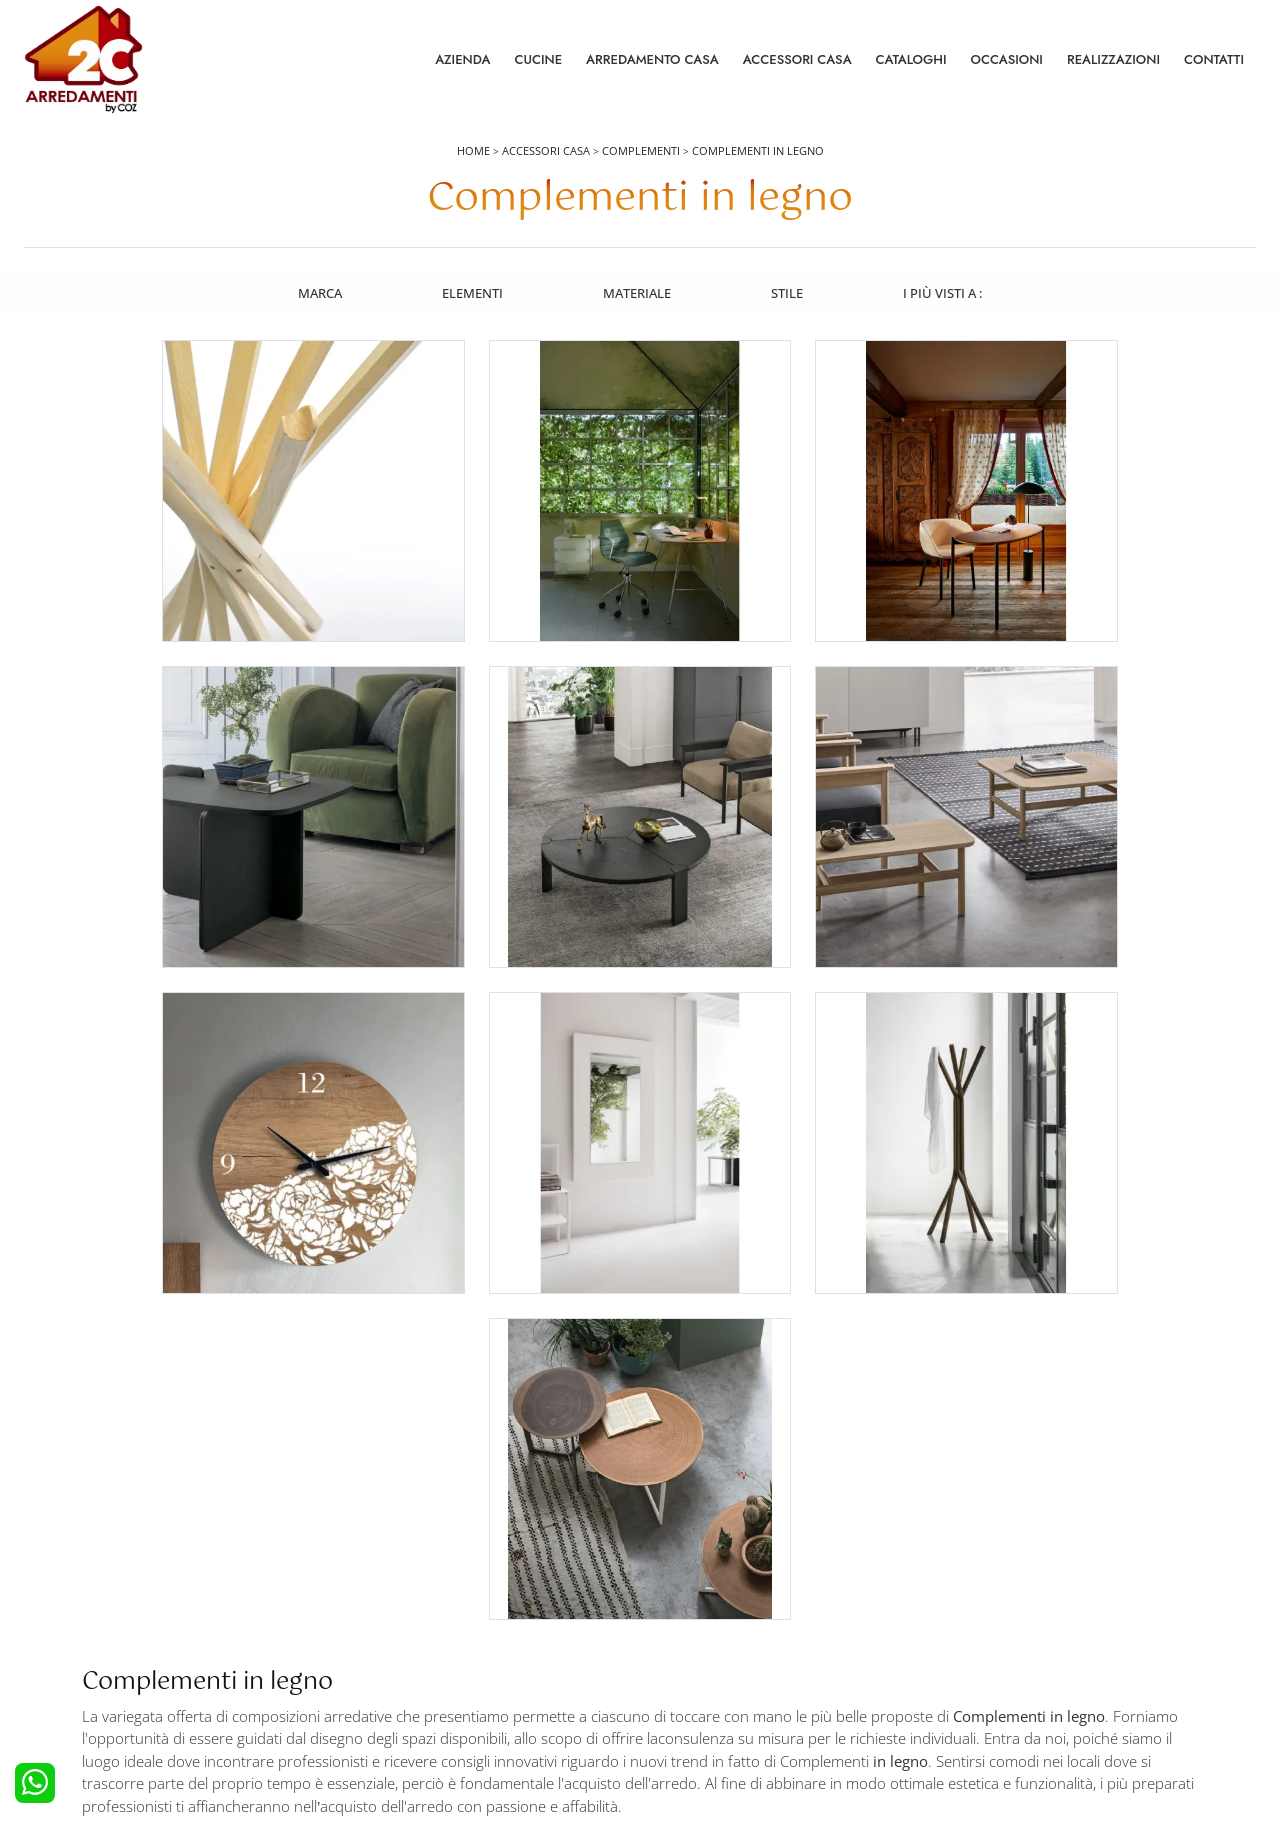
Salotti (670, 1596)
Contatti (1214, 59)
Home (473, 151)
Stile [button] (788, 293)
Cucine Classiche (84, 1651)
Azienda (462, 59)
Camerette (374, 1623)
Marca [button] (318, 293)
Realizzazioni (1113, 59)
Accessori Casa (797, 59)
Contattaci (989, 1623)
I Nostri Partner (1004, 1678)
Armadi (365, 1651)
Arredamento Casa (652, 59)
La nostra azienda (1012, 1596)
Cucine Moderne (84, 1623)
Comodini (372, 1678)
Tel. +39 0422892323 (851, 1750)
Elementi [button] (471, 293)
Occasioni (1007, 59)
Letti (356, 1596)
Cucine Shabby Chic (93, 1678)
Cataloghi (911, 59)
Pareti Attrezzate (699, 1623)
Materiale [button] (637, 293)
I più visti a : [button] (944, 293)
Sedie (668, 1678)
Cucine (538, 59)
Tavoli (669, 1651)
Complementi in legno (758, 151)
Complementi (641, 151)
